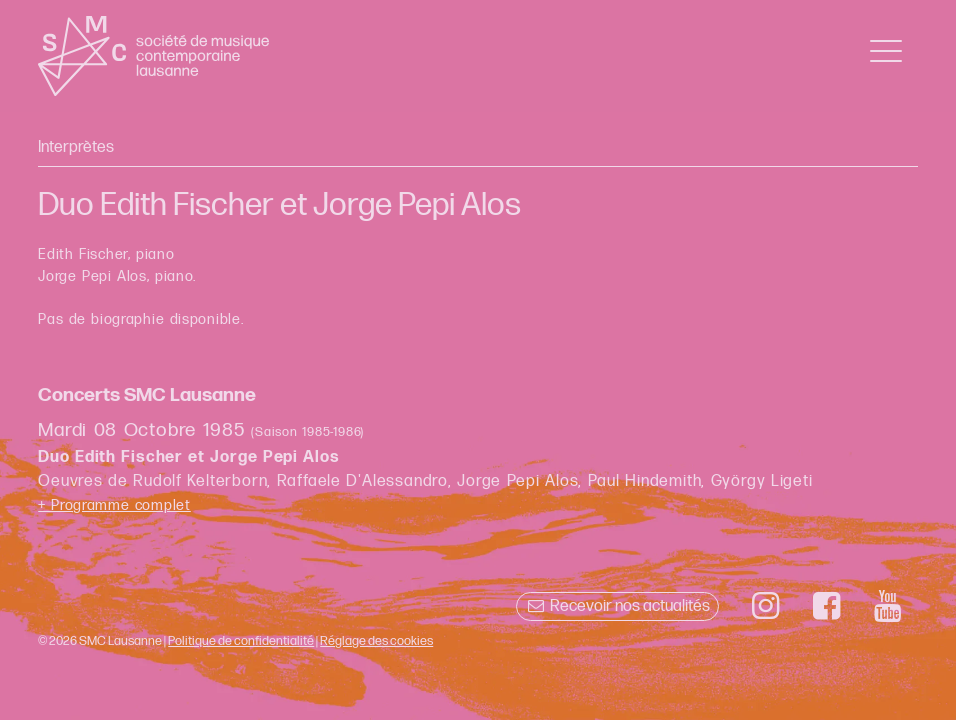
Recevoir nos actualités (617, 606)
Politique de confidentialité (241, 641)
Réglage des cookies (376, 641)
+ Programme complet (114, 505)
